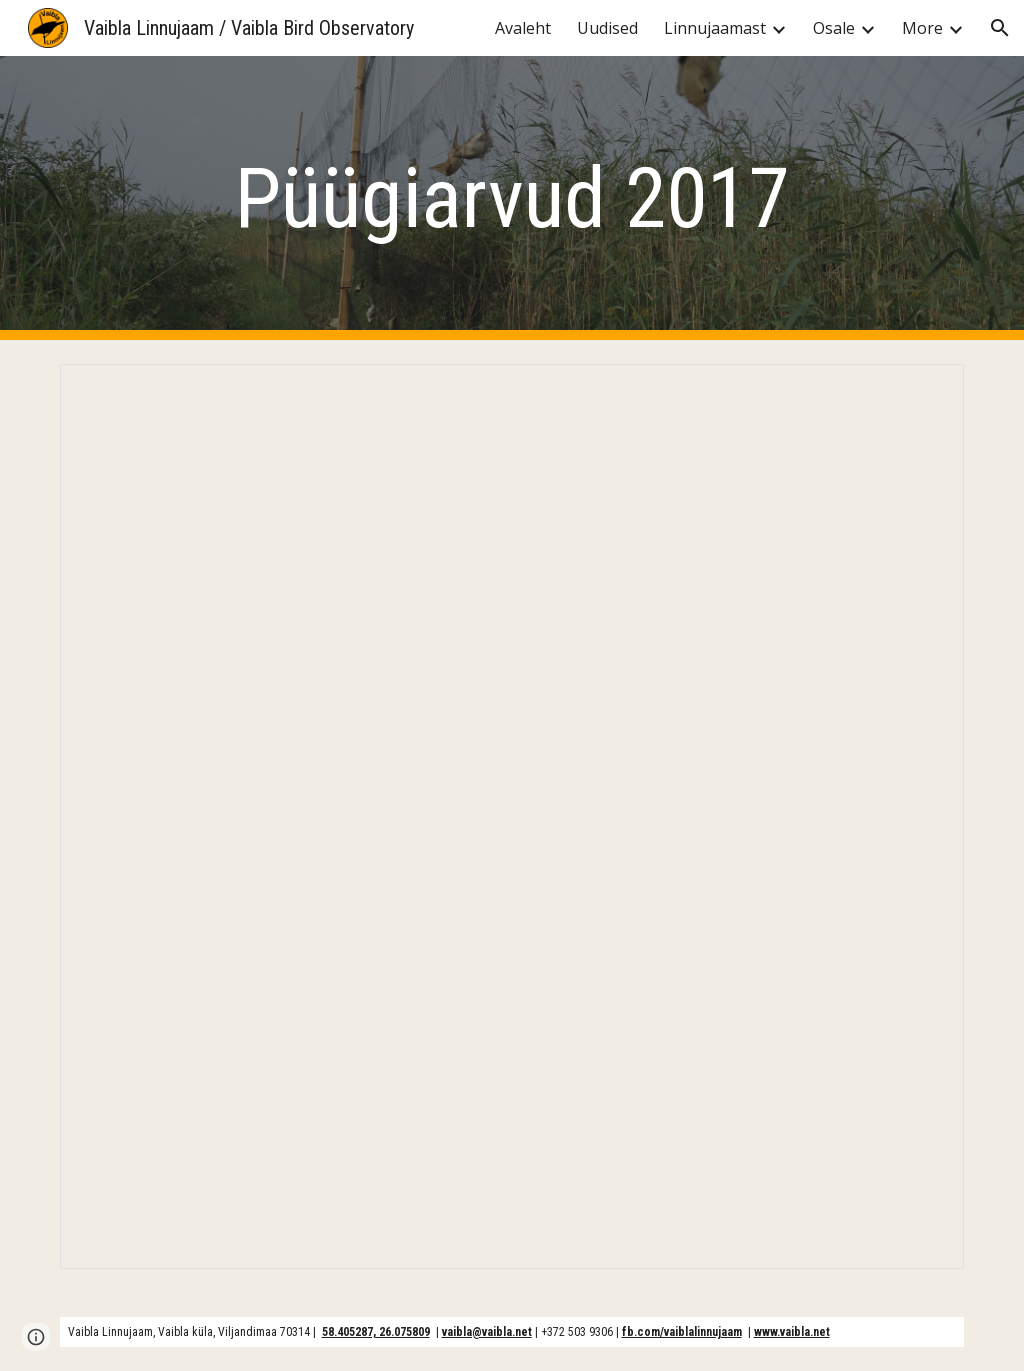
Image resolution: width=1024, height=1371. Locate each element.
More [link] (922, 28)
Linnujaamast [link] (715, 28)
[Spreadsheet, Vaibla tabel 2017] (512, 816)
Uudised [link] (607, 28)
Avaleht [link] (523, 28)
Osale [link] (834, 28)
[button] (1000, 28)
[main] (511, 198)
